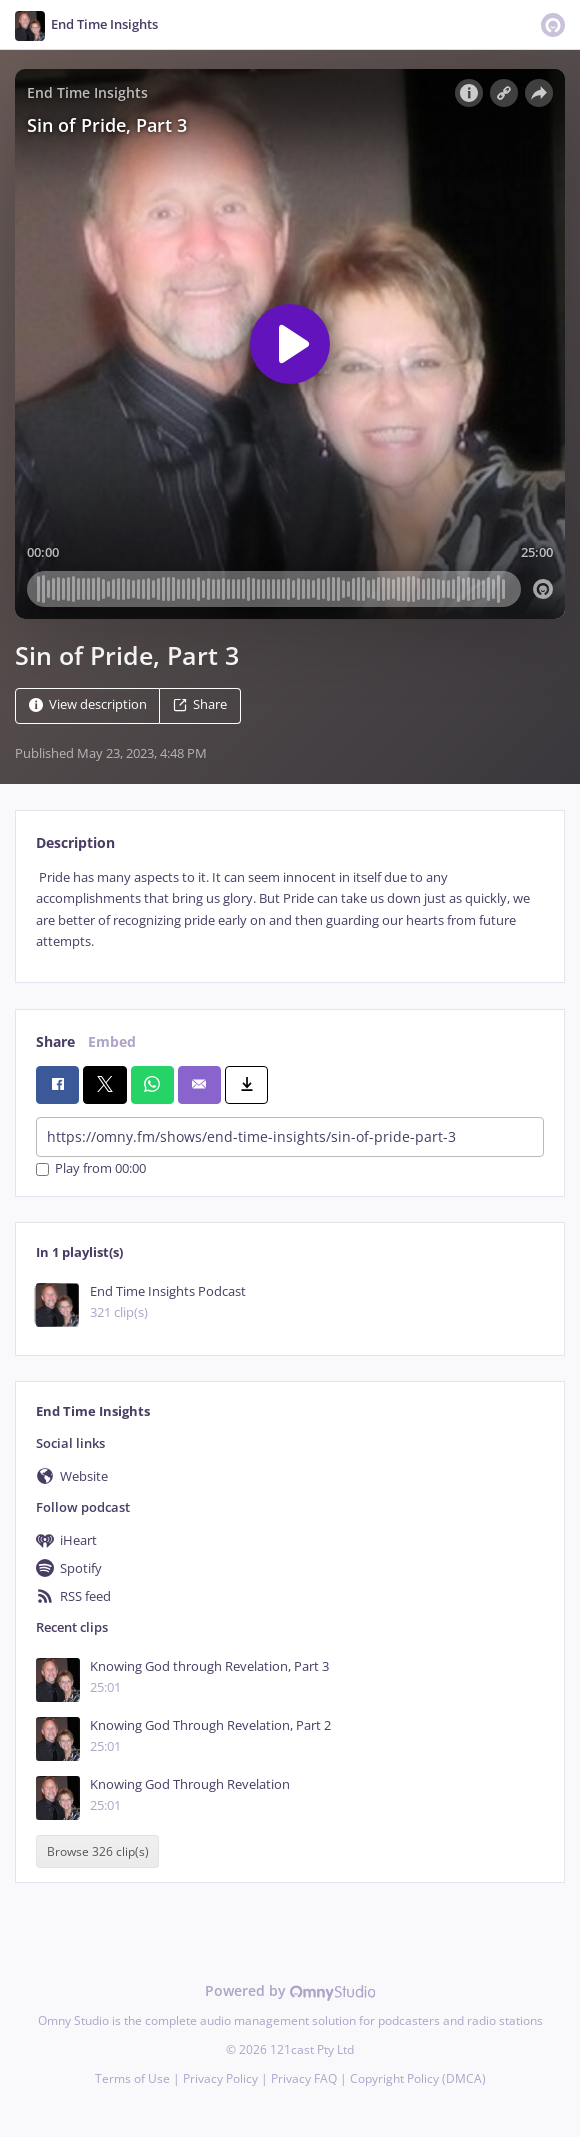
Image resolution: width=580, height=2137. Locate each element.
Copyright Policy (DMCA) (418, 2078)
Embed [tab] (112, 1041)
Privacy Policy (220, 2078)
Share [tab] (55, 1041)
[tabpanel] (290, 910)
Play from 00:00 (91, 1169)
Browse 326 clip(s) (98, 1851)
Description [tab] (75, 842)
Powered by (290, 1990)
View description (88, 704)
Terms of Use (132, 2078)
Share (200, 704)
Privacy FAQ (304, 2078)
